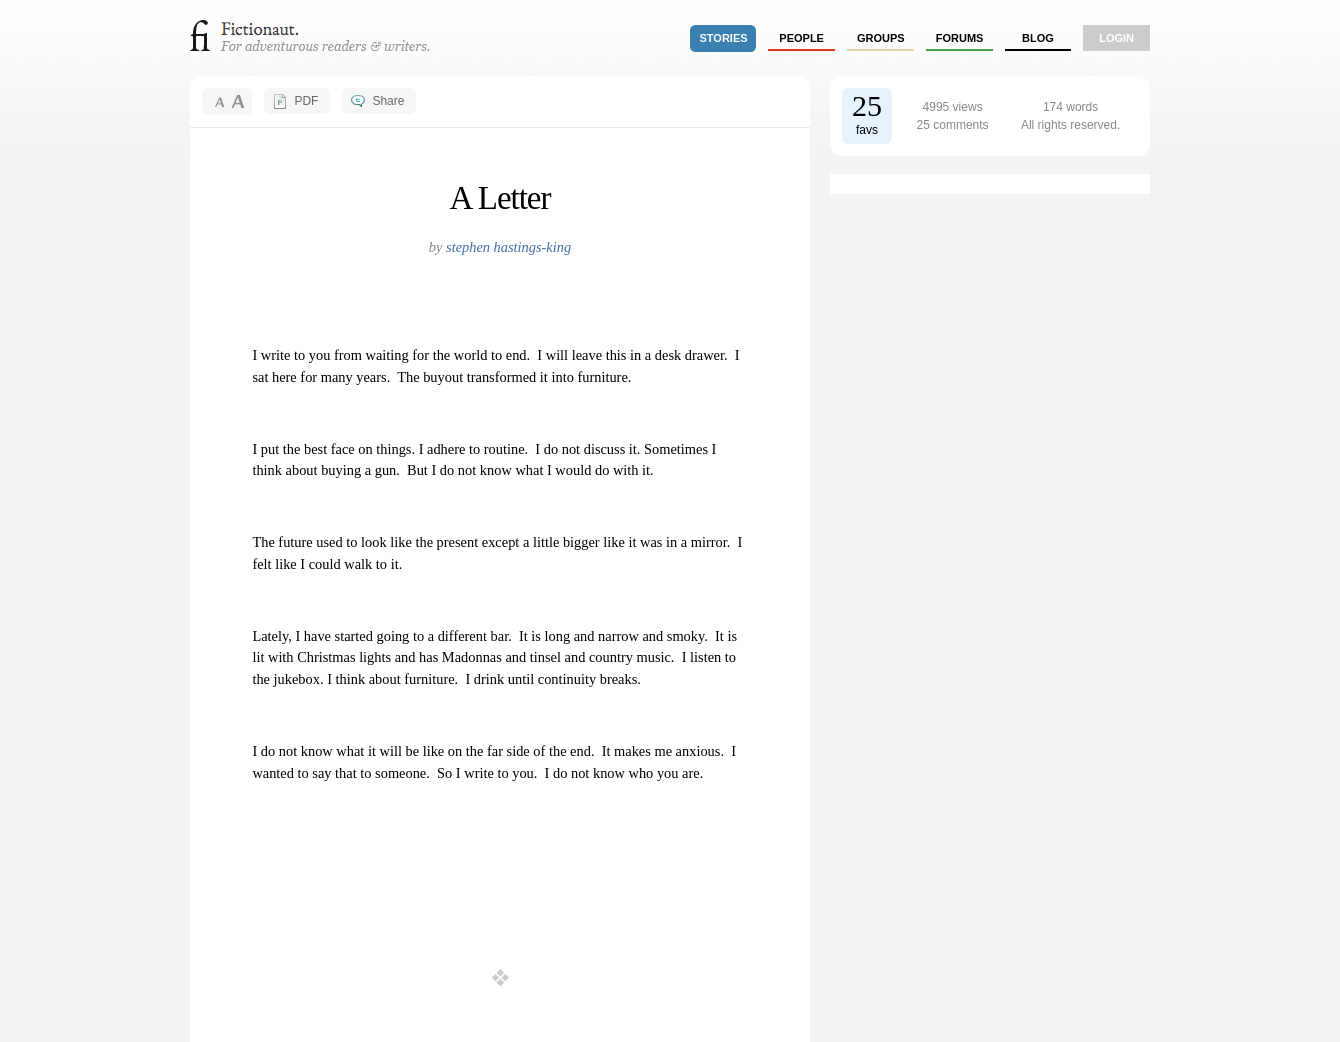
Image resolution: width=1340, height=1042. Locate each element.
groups (881, 38)
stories (724, 38)
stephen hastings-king (508, 247)
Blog (1038, 38)
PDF (306, 101)
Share (388, 101)
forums (960, 38)
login (1116, 38)
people (801, 38)
